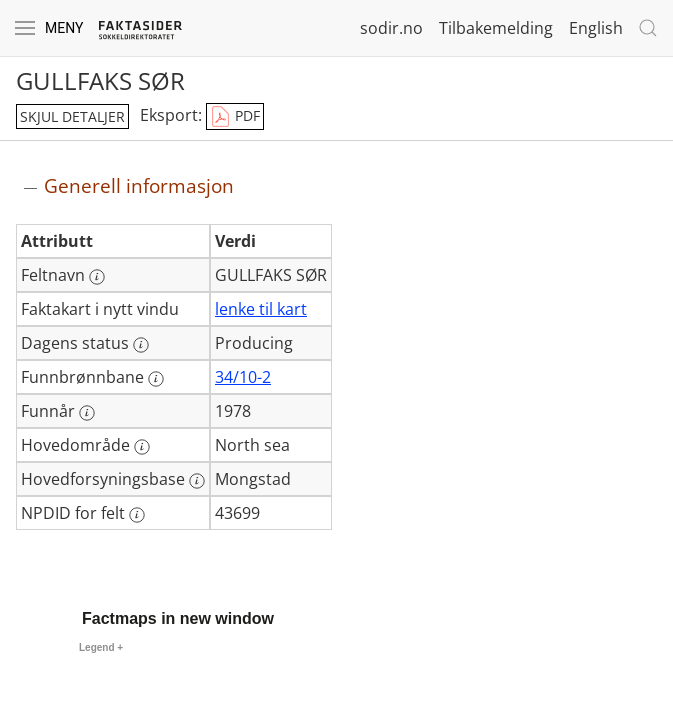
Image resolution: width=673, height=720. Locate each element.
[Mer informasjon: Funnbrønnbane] (156, 379)
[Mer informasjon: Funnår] (87, 413)
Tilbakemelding (496, 28)
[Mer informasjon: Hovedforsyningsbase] (197, 481)
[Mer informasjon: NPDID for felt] (137, 515)
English (596, 28)
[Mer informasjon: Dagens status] (141, 345)
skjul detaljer (72, 116)
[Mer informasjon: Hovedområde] (142, 447)
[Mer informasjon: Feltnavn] (97, 277)
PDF (235, 117)
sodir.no (391, 28)
